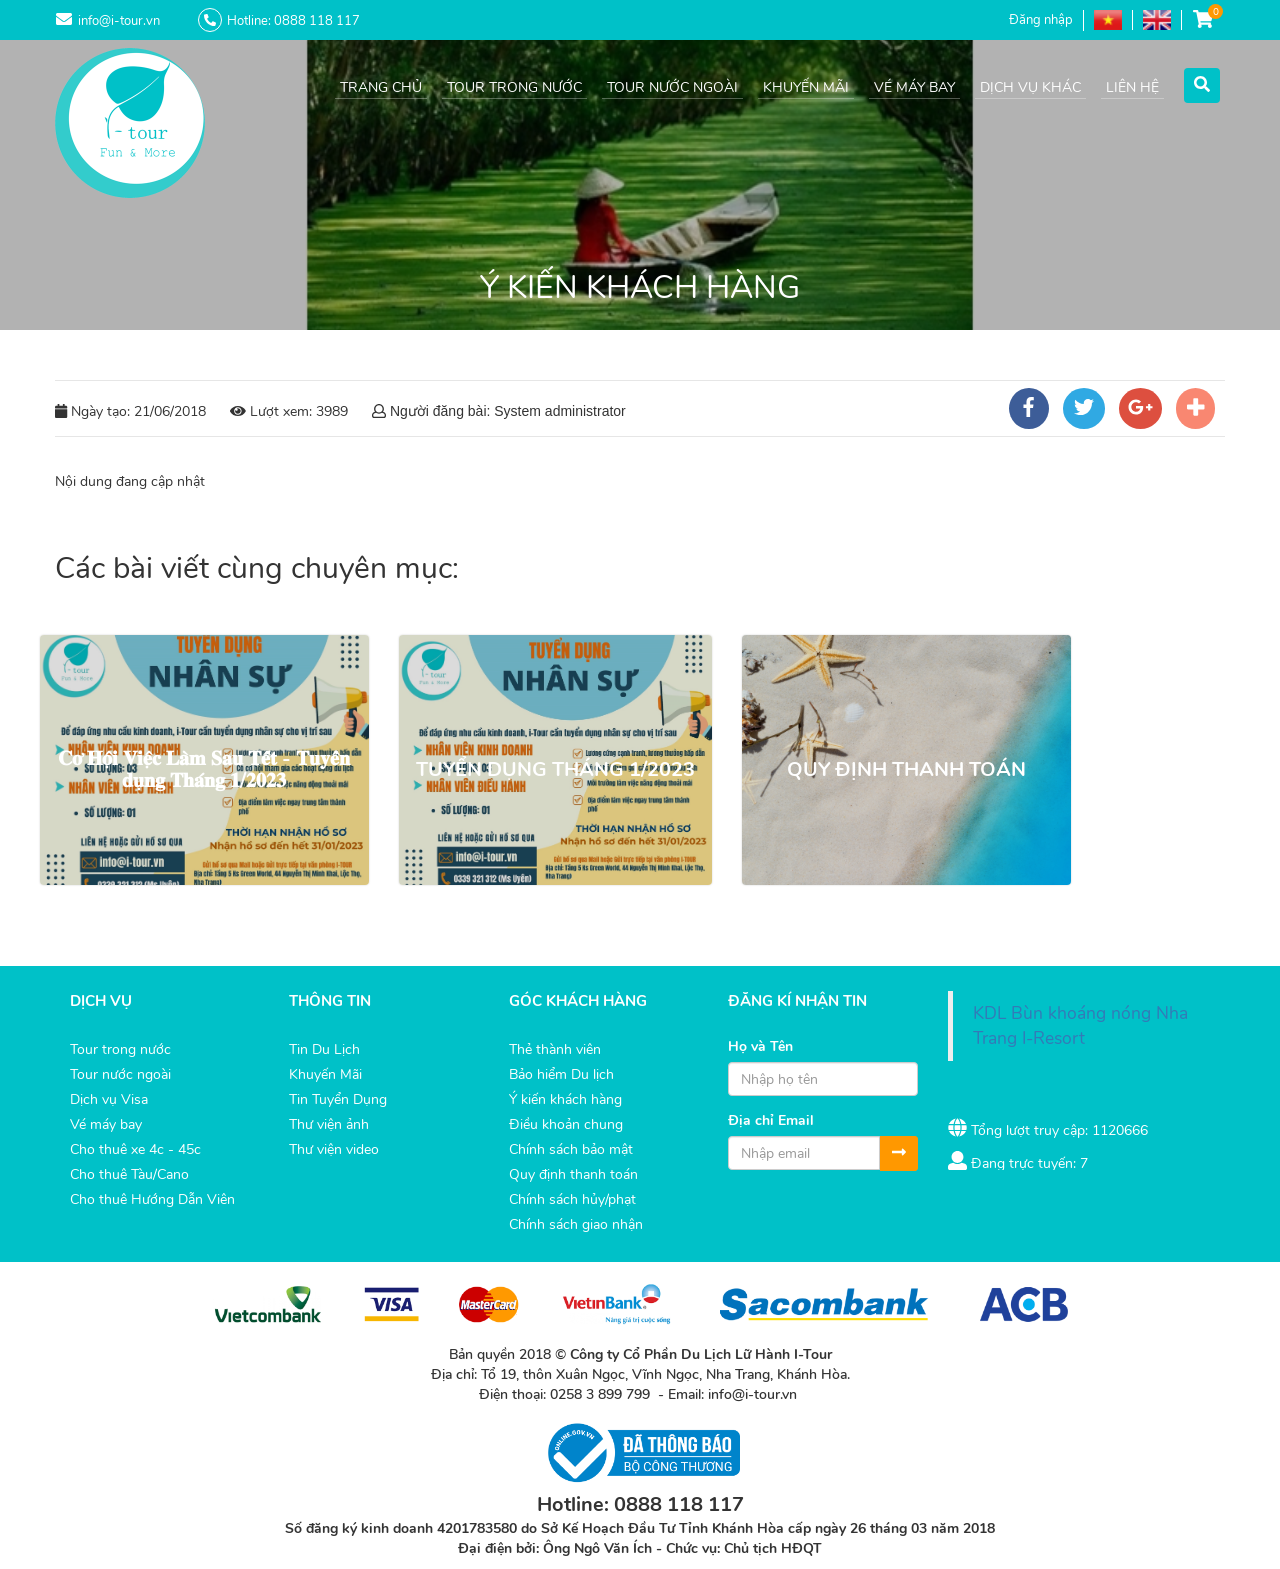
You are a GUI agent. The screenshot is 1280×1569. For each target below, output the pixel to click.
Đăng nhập (1041, 20)
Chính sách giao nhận (576, 1224)
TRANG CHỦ (381, 87)
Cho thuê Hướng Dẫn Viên (152, 1199)
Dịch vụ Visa (109, 1099)
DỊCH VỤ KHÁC (1030, 87)
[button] (1202, 82)
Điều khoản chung (566, 1124)
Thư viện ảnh (329, 1124)
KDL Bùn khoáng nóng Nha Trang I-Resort (1080, 1025)
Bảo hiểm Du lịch (561, 1074)
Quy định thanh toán (573, 1174)
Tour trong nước (120, 1049)
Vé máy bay (106, 1124)
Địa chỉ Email (771, 1120)
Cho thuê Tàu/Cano (129, 1174)
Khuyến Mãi (325, 1074)
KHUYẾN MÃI (806, 87)
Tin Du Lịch (324, 1049)
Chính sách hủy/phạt (572, 1199)
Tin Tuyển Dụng (338, 1099)
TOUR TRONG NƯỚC (514, 87)
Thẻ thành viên (555, 1049)
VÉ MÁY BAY (914, 87)
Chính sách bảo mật (571, 1149)
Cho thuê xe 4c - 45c (135, 1149)
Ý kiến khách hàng (565, 1099)
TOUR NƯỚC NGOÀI (672, 87)
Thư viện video (334, 1149)
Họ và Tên (760, 1046)
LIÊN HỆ (1132, 87)
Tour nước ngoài (120, 1074)
